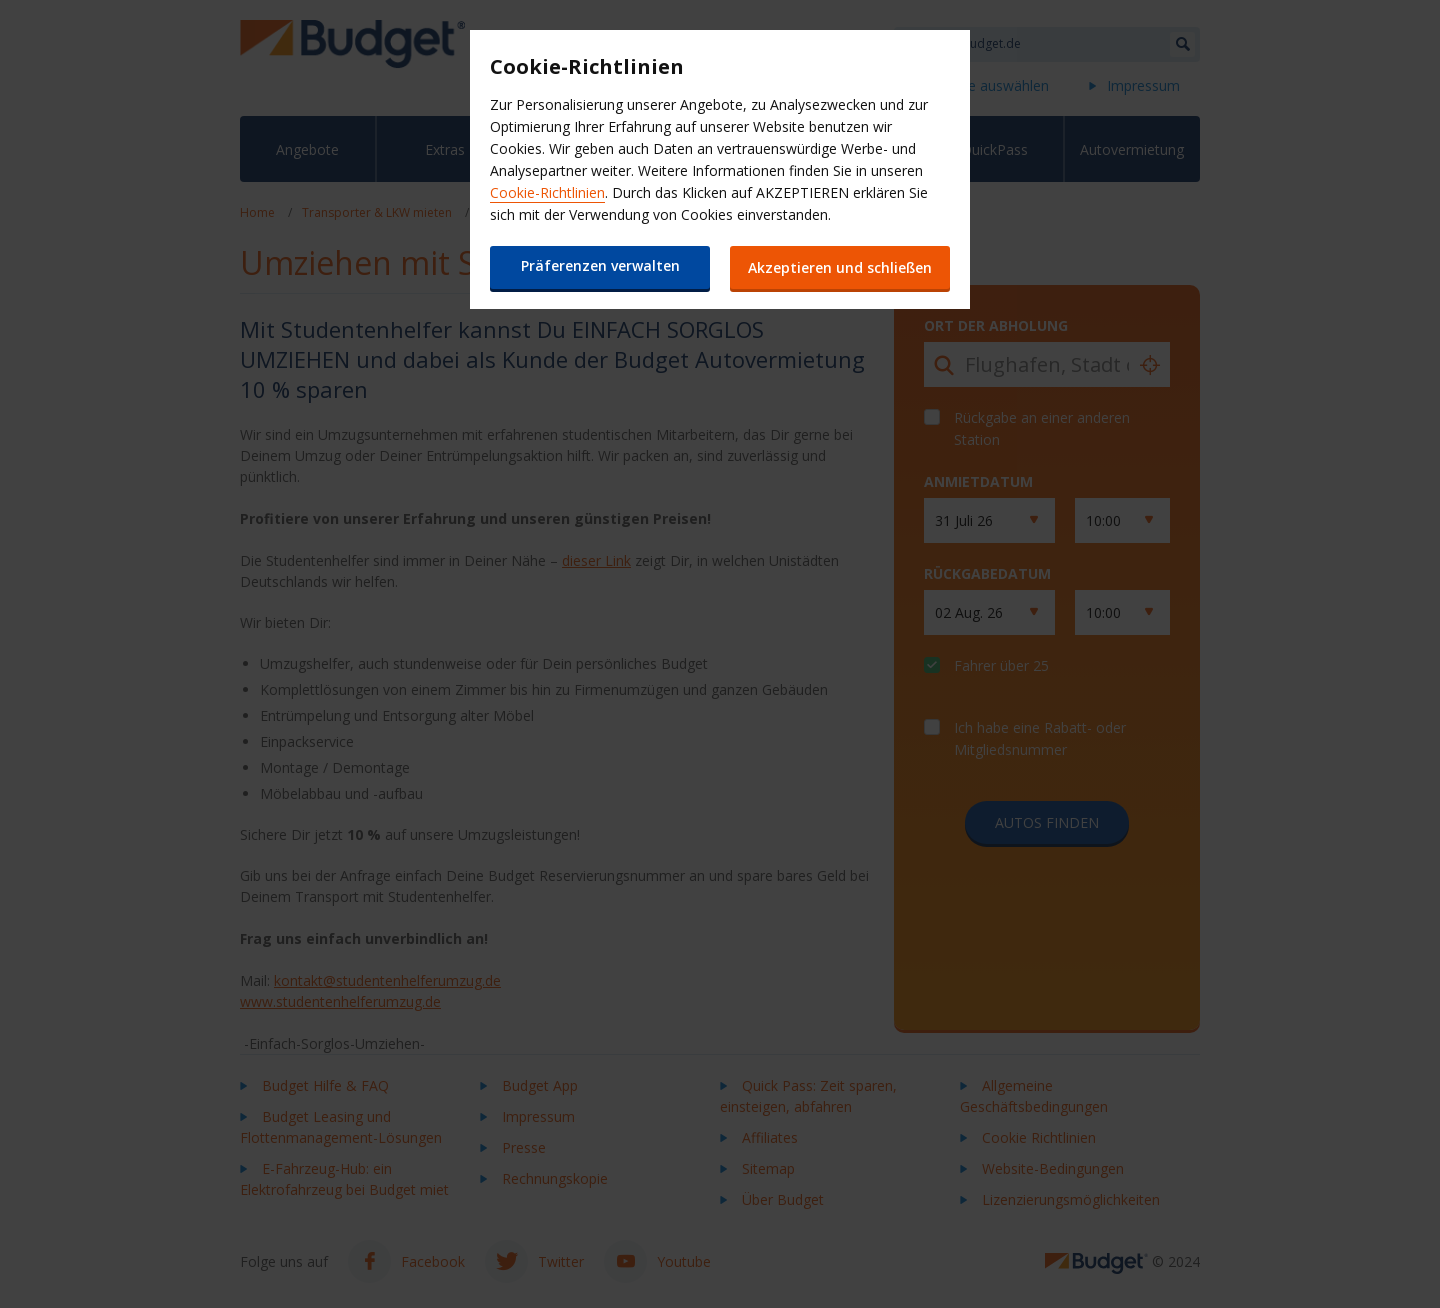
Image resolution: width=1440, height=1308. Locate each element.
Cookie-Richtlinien (547, 192)
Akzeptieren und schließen (840, 267)
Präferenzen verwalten (600, 265)
